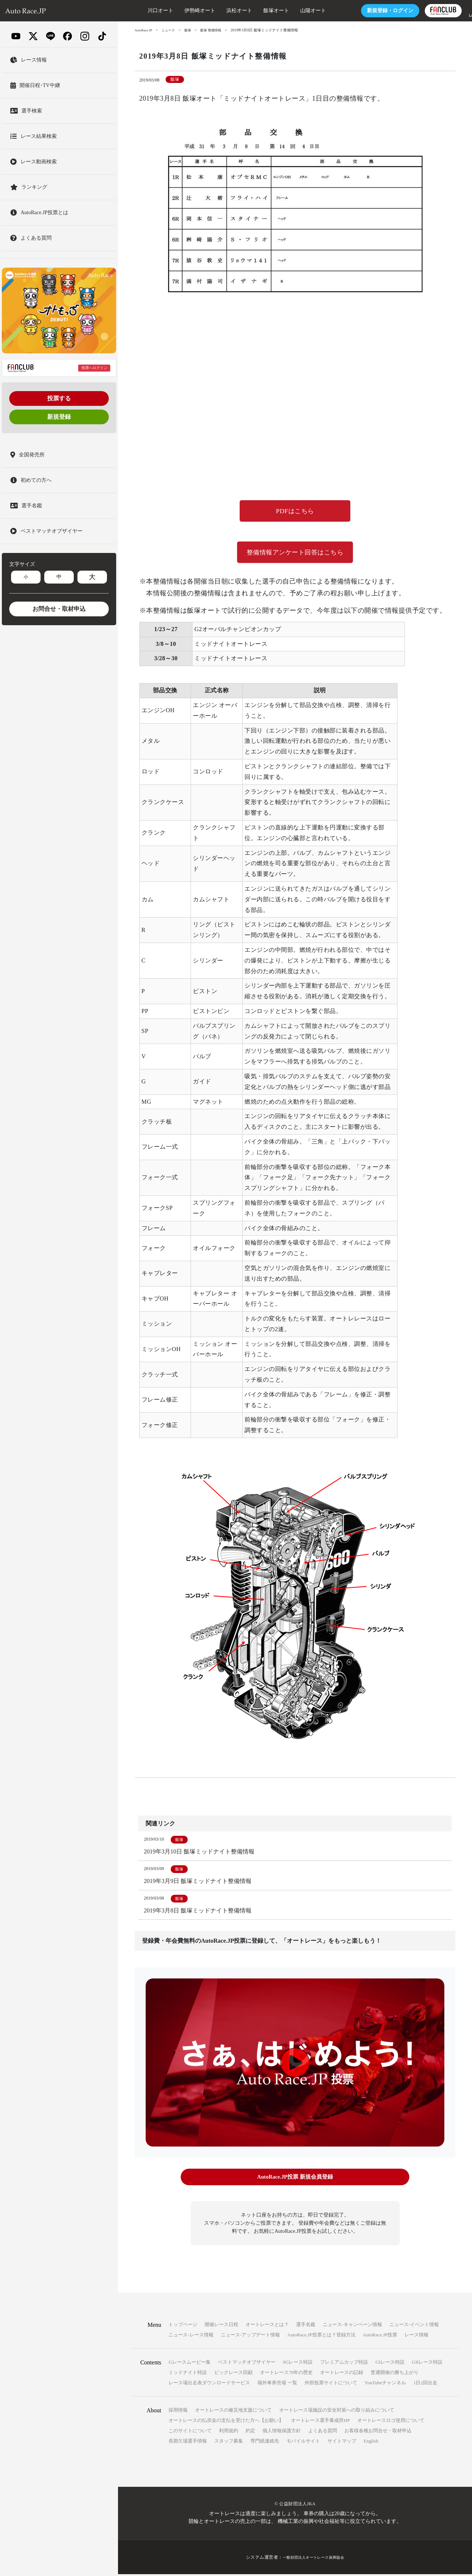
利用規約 (228, 2432)
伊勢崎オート (177, 10)
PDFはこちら (295, 511)
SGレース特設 (298, 2364)
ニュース (170, 30)
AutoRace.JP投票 (380, 2336)
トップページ (183, 2326)
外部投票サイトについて (331, 2384)
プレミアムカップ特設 (344, 2364)
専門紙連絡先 (264, 2443)
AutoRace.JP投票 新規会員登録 (295, 2180)
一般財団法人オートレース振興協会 (313, 2559)
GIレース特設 (390, 2364)
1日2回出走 (425, 2384)
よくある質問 (322, 2432)
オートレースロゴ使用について (390, 2422)
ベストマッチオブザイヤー (246, 2364)
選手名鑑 (305, 2326)
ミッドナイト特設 (188, 2374)
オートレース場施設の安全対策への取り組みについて (336, 2412)
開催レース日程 (221, 2326)
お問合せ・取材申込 (59, 609)
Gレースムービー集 (189, 2364)
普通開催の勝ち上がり (395, 2374)
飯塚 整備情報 (216, 30)
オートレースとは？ (267, 2326)
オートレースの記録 (341, 2374)
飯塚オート (254, 10)
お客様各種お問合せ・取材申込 (378, 2432)
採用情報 (178, 2412)
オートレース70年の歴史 (286, 2374)
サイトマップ (341, 2443)
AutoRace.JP (144, 30)
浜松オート (217, 10)
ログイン (368, 10)
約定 (250, 2432)
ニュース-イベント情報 (414, 2326)
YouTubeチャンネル (385, 2384)
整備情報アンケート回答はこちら (295, 553)
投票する (59, 398)
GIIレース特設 (427, 2364)
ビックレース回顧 (233, 2374)
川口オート (138, 10)
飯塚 (191, 30)
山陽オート (291, 10)
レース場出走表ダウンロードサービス (209, 2384)
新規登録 (59, 417)
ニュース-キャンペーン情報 (352, 2326)
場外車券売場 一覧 (277, 2384)
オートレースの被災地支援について (233, 2412)
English (371, 2443)
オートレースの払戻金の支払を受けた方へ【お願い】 (226, 2422)
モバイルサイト (303, 2443)
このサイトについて (190, 2432)
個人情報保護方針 (282, 2432)
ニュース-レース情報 (191, 2336)
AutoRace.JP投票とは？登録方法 (321, 2336)
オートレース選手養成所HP (320, 2422)
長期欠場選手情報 (188, 2443)
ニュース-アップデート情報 (250, 2336)
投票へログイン (94, 368)
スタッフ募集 (228, 2443)
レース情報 (416, 2336)
